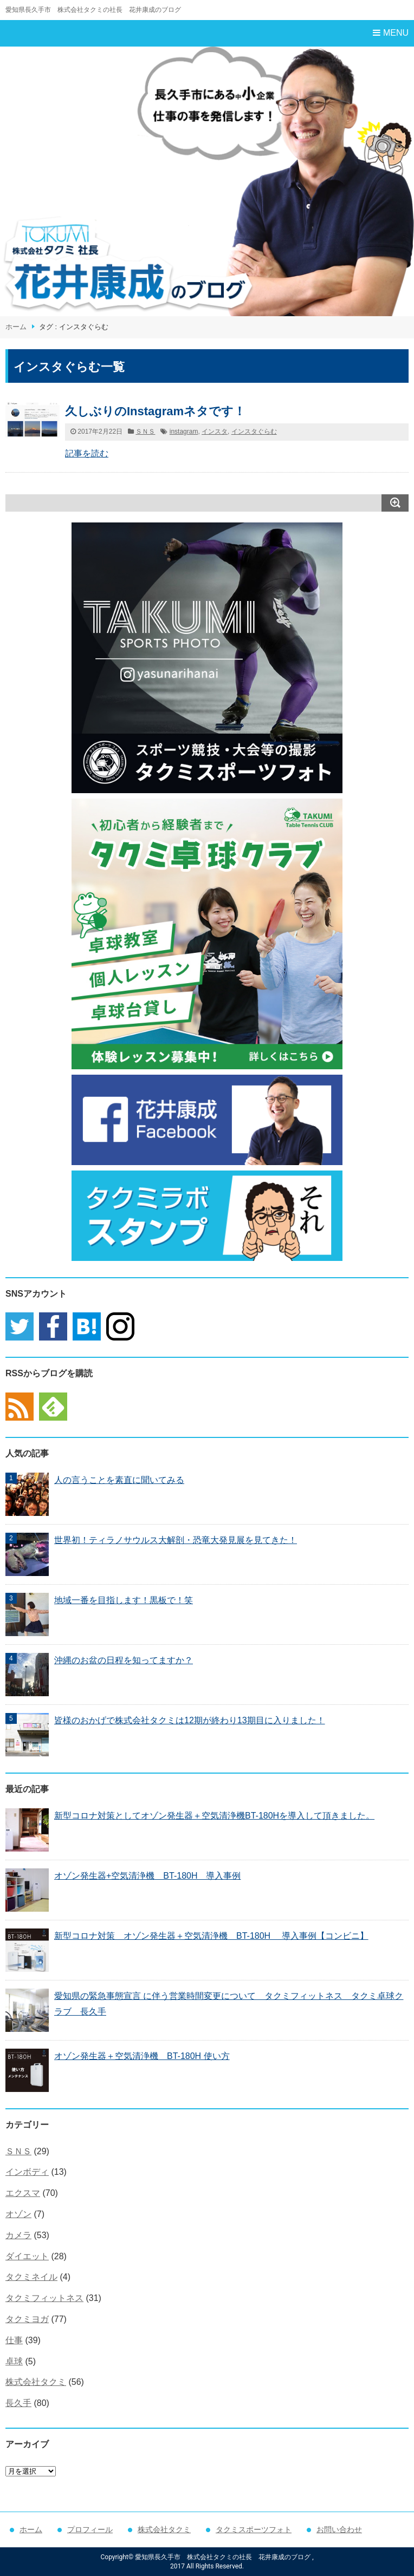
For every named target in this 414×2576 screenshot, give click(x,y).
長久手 (18, 2403)
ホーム (16, 327)
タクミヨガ (27, 2319)
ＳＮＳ (145, 431)
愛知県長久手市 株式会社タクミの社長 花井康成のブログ (93, 10)
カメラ (18, 2235)
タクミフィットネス (44, 2298)
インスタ (215, 431)
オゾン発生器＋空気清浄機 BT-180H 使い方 (142, 2056)
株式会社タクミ (35, 2382)
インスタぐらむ (254, 431)
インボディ (27, 2171)
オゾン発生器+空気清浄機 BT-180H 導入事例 (147, 1875)
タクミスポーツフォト (254, 2529)
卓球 (14, 2361)
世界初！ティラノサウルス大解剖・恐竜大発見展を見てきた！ (175, 1540)
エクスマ (22, 2193)
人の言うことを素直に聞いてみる (119, 1480)
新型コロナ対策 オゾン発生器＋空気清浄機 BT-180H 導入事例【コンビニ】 (211, 1935)
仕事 (14, 2340)
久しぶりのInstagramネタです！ (155, 411)
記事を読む (86, 453)
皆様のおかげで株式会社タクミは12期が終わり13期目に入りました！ (189, 1720)
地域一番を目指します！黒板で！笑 (123, 1600)
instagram (184, 431)
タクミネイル (31, 2276)
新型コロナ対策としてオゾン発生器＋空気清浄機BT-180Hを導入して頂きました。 (214, 1815)
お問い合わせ (339, 2529)
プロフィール (90, 2529)
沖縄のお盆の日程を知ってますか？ (123, 1660)
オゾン (18, 2214)
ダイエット (27, 2256)
